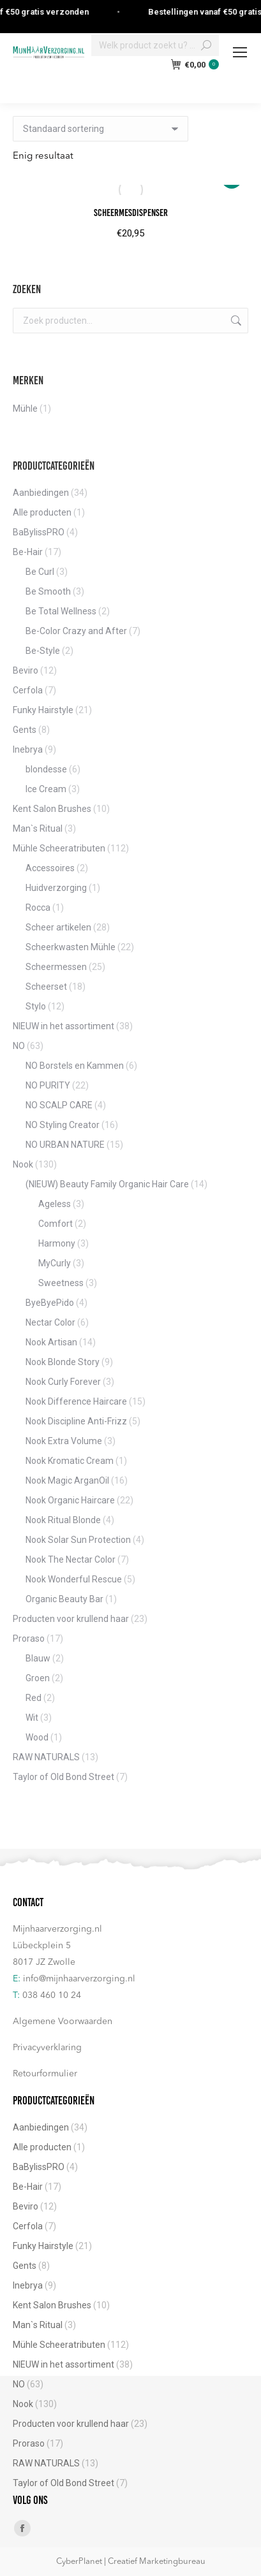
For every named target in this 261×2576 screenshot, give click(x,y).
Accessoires (50, 868)
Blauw (38, 1658)
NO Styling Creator (63, 1125)
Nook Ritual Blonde (63, 1520)
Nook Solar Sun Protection (78, 1540)
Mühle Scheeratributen (59, 848)
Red (33, 1698)
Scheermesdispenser (131, 212)
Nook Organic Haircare (70, 1500)
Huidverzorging (56, 888)
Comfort (55, 1224)
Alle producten (42, 512)
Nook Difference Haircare (76, 1401)
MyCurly (54, 1263)
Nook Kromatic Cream (70, 1461)
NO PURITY (48, 1085)
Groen (38, 1678)
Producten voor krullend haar (71, 1619)
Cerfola (28, 690)
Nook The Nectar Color (71, 1559)
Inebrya (28, 749)
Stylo (36, 1006)
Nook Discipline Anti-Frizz (76, 1421)
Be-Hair (28, 552)
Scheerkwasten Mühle (71, 947)
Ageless (54, 1204)
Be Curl (40, 572)
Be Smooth (48, 591)
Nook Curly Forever (63, 1382)
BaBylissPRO (38, 532)
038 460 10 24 (51, 1995)
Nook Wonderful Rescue (74, 1579)
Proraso (29, 1638)
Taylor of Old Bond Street (63, 1777)
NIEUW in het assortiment (63, 1026)
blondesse (46, 769)
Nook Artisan (51, 1342)
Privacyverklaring (47, 2047)
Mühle (25, 408)
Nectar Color (50, 1322)
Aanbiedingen (41, 493)
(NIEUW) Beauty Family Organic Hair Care (107, 1184)
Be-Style (43, 651)
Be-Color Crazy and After (76, 631)
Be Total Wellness (61, 611)
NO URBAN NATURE (65, 1145)
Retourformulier (45, 2073)
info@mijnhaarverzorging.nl (79, 1978)
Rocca (38, 907)
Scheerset (46, 986)
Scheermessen (56, 967)
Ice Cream (46, 789)
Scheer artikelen (58, 927)
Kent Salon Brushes (52, 809)
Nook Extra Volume (64, 1441)
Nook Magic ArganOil (67, 1480)
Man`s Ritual (38, 828)
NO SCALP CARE (59, 1105)
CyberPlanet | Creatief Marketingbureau (130, 2562)
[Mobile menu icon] (240, 52)
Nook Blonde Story (63, 1362)
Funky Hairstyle (43, 710)
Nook (23, 1164)
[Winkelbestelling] (100, 128)
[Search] (155, 45)
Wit (32, 1717)
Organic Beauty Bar (64, 1599)
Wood (37, 1737)
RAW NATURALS (46, 1757)
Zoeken (234, 320)
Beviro (25, 670)
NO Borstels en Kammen (75, 1065)
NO (19, 1046)
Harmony (56, 1243)
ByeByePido (50, 1303)
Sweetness (61, 1283)
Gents (24, 730)
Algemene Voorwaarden (62, 2021)
